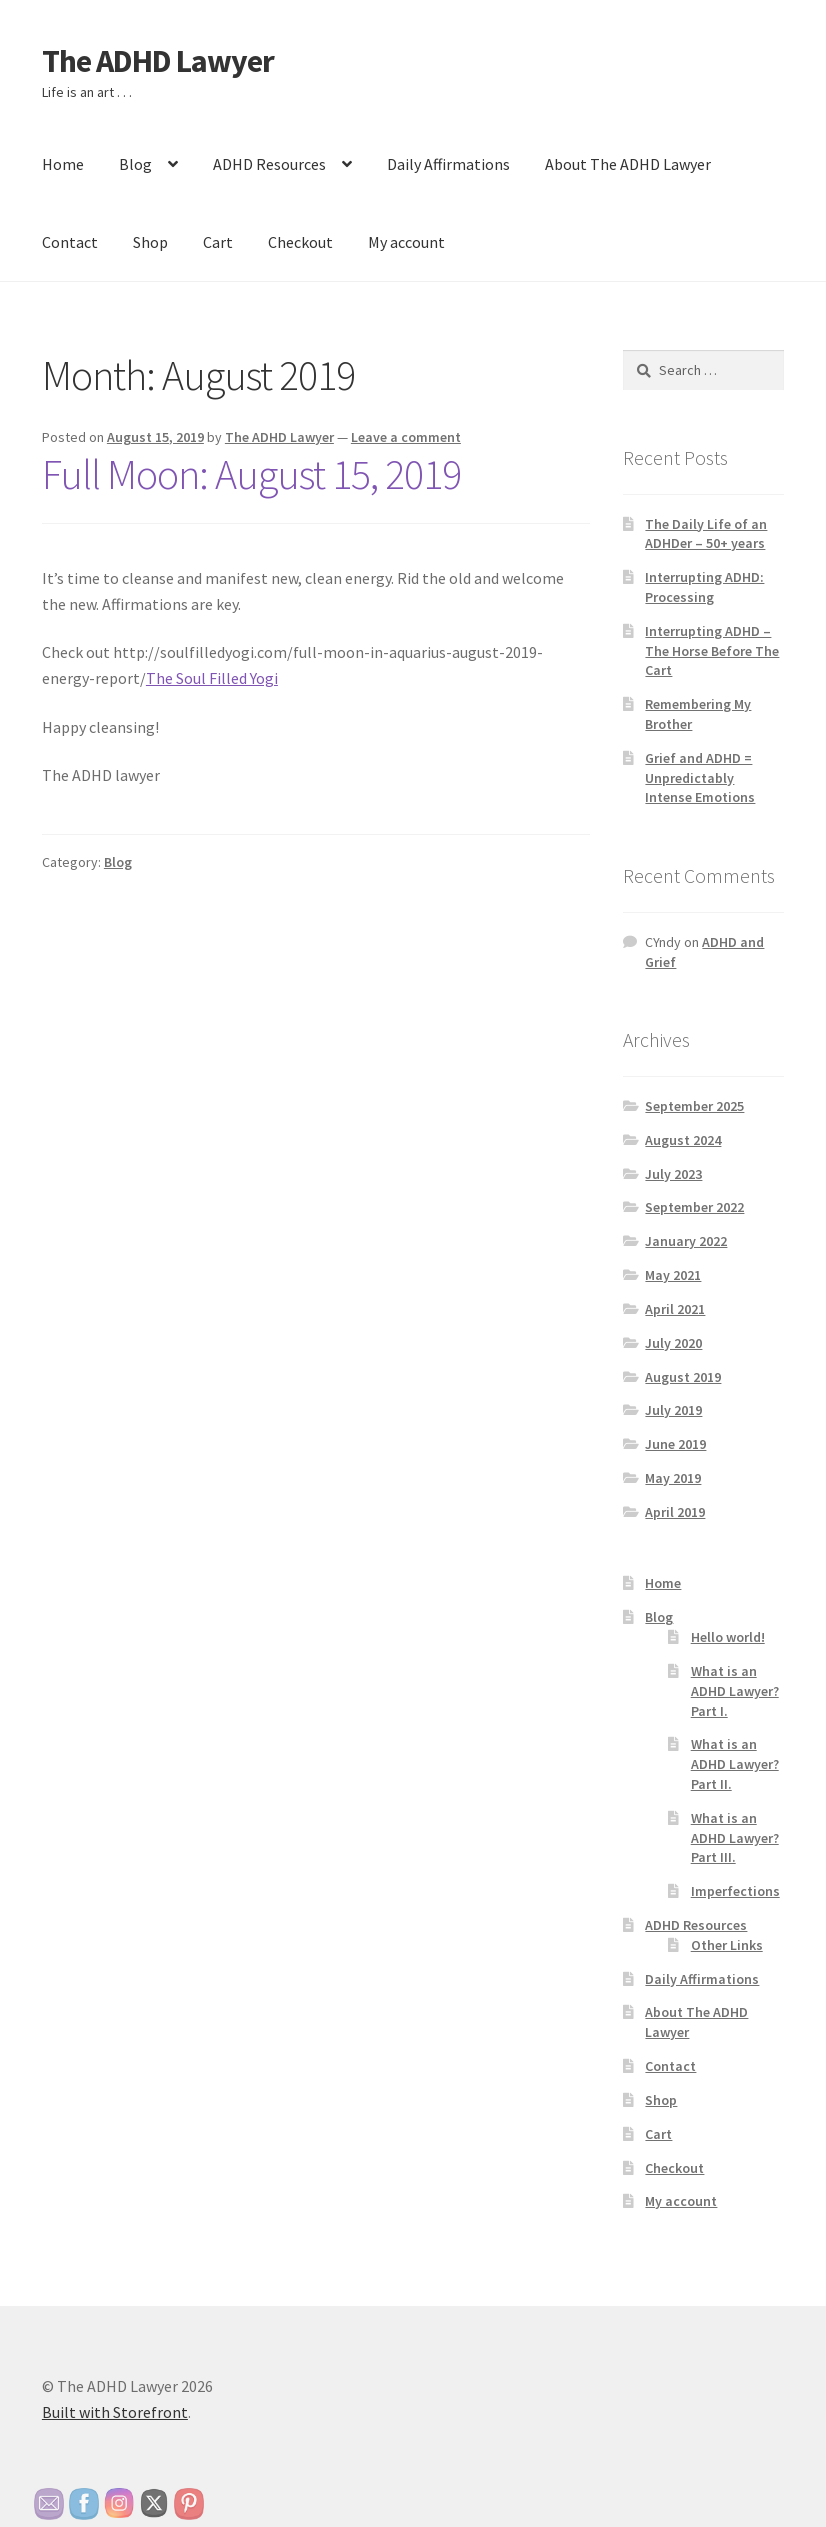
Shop (150, 242)
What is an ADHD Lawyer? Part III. (735, 1838)
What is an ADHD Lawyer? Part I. (735, 1691)
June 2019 (675, 1444)
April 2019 (675, 1512)
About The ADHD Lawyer (628, 164)
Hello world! (728, 1637)
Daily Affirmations (448, 164)
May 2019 (673, 1478)
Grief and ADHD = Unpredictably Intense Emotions (700, 778)
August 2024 (683, 1140)
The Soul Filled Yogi (212, 678)
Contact (70, 242)
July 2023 (673, 1174)
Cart (218, 242)
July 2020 (673, 1343)
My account (406, 242)
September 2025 (694, 1106)
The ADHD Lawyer (158, 61)
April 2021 (675, 1309)
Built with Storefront (115, 2412)
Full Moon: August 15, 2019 (251, 474)
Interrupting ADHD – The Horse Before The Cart (712, 651)
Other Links (727, 1945)
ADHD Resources (269, 164)
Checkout (300, 242)
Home (63, 164)
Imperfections (735, 1891)
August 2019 (683, 1377)
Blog (135, 164)
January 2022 (686, 1241)
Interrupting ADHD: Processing (704, 587)
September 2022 (694, 1207)
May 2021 (673, 1275)
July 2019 (673, 1410)
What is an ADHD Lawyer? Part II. (735, 1764)
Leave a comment (406, 437)
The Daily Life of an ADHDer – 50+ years (706, 534)
